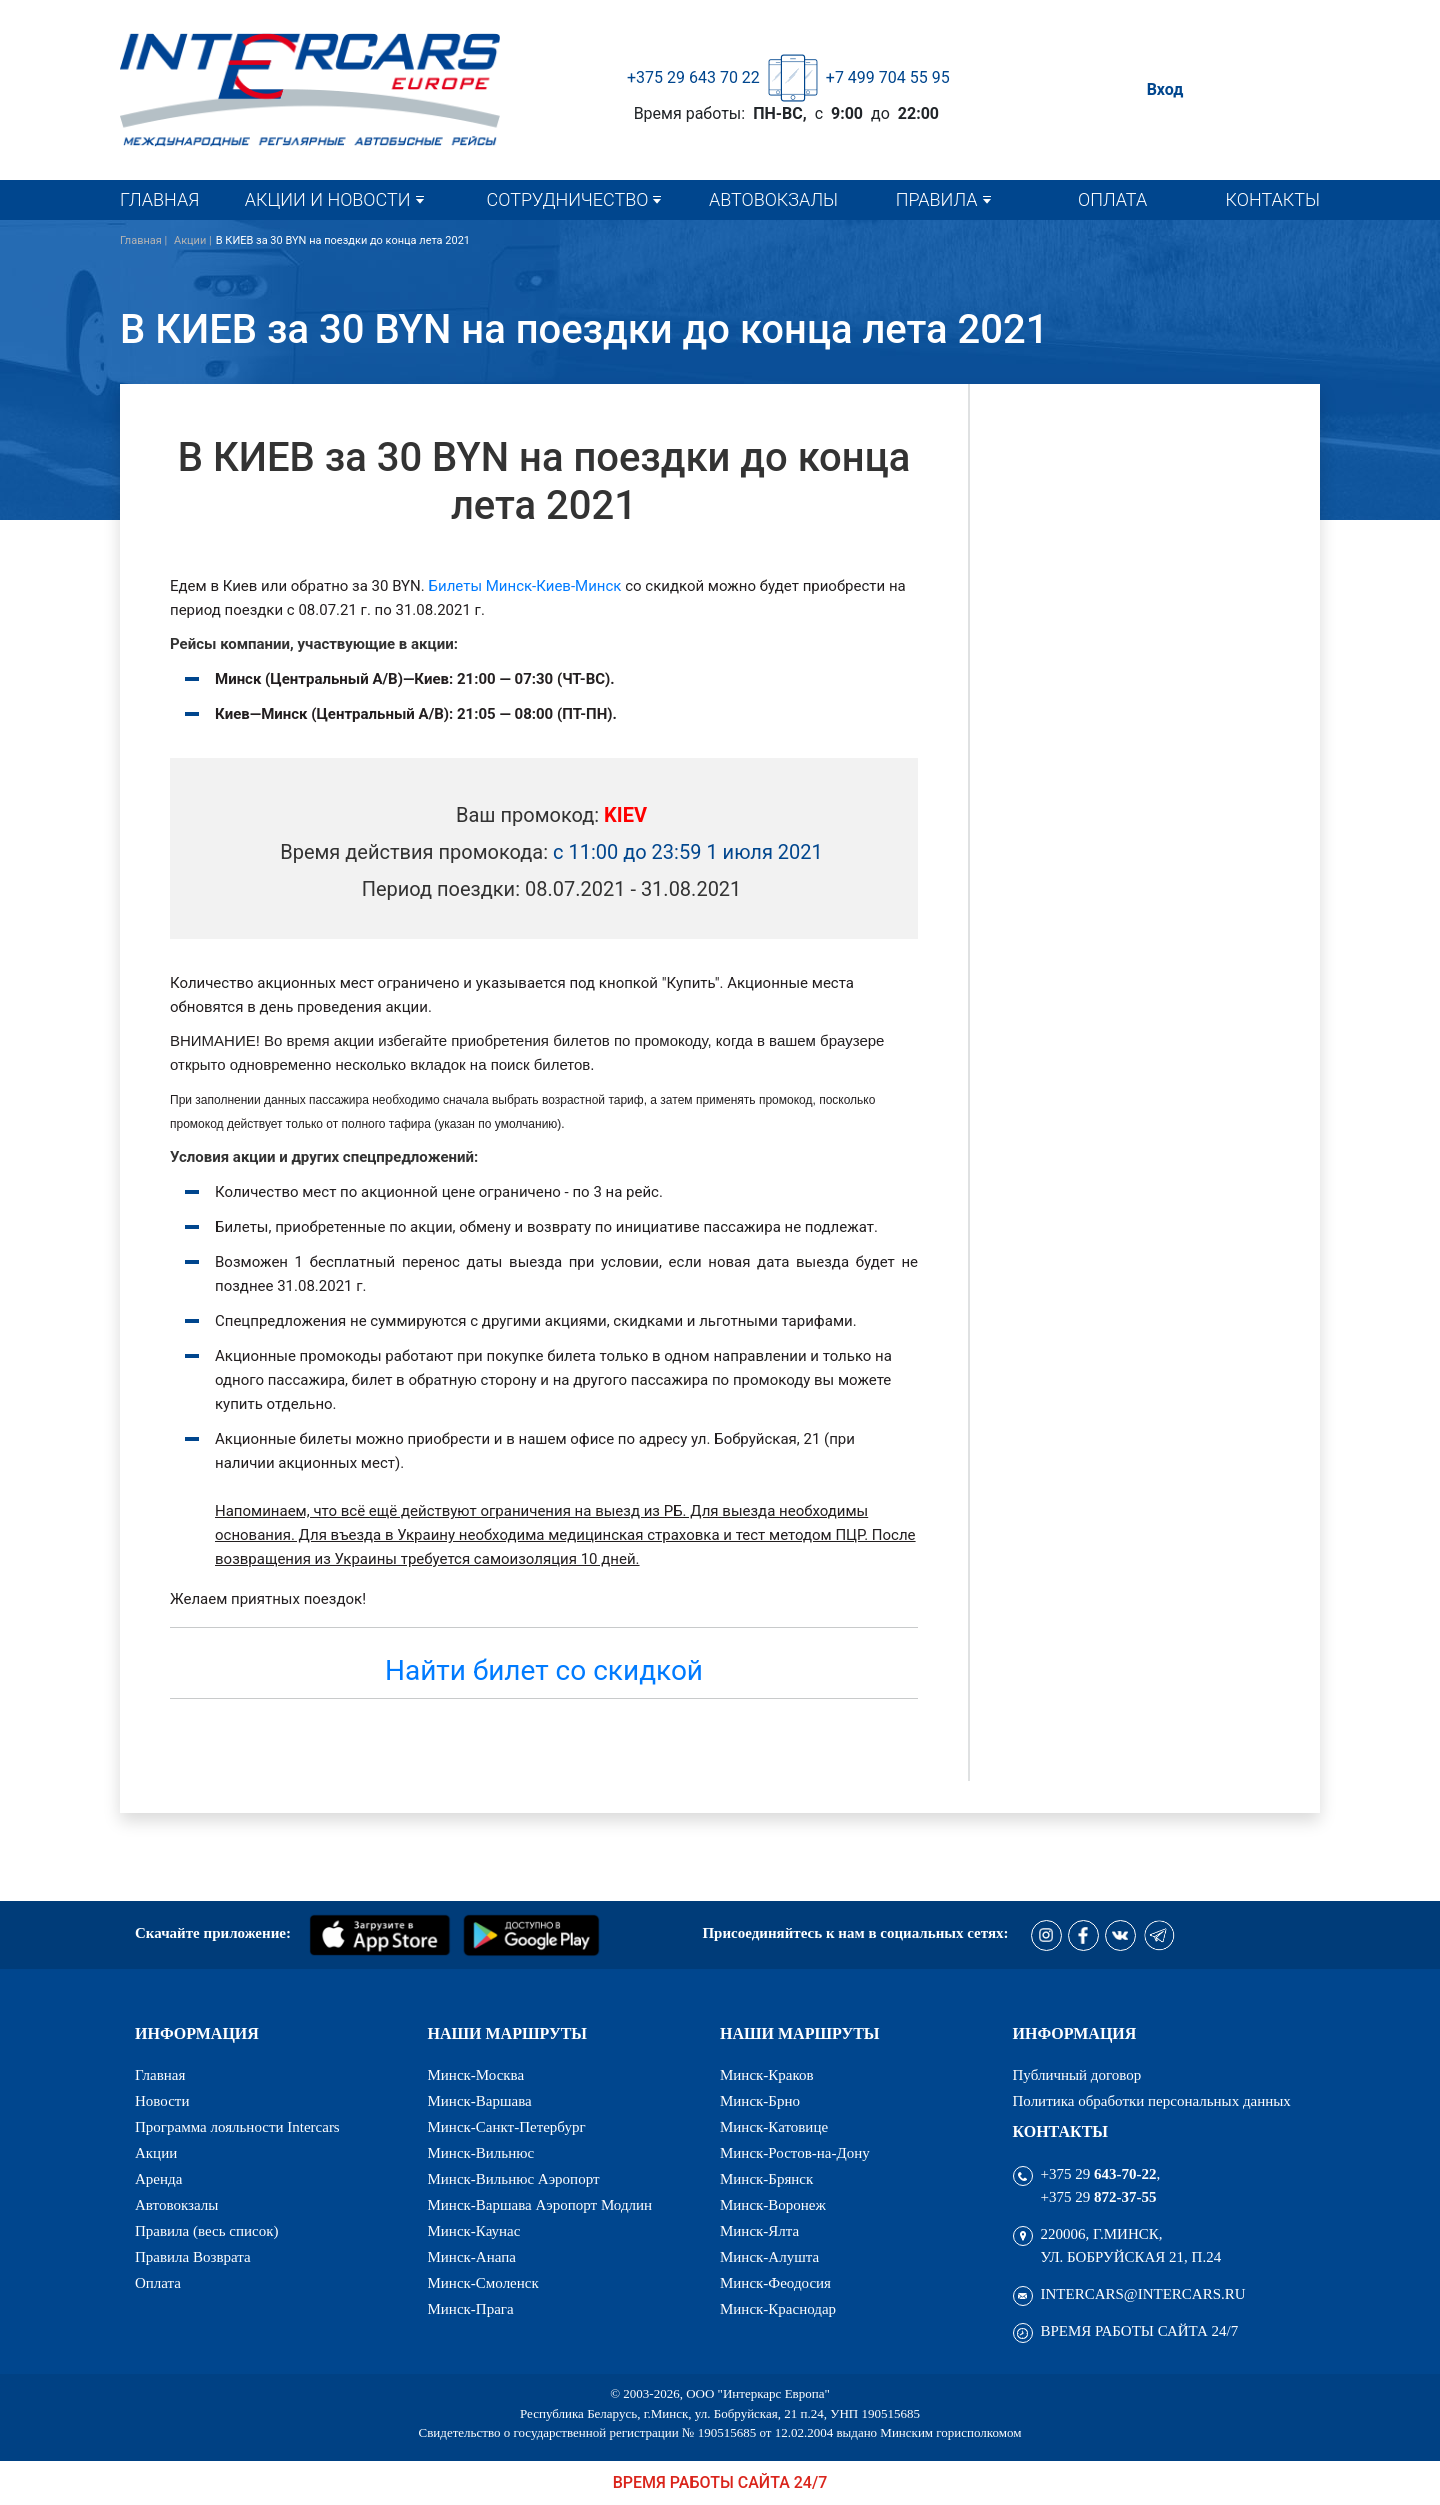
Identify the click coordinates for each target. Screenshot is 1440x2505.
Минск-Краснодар (778, 2309)
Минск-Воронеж (773, 2205)
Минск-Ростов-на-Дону (795, 2153)
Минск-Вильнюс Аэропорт (514, 2179)
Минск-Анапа (472, 2257)
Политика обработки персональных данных (1152, 2101)
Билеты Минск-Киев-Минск (525, 586)
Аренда (158, 2179)
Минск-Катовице (774, 2127)
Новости (162, 2101)
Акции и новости (328, 199)
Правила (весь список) (206, 2231)
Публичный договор (1077, 2075)
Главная (159, 199)
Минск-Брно (760, 2101)
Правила (937, 199)
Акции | (193, 240)
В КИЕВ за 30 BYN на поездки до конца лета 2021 (343, 240)
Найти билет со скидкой (544, 1671)
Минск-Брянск (766, 2179)
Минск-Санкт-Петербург (507, 2127)
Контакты (1273, 199)
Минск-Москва (476, 2075)
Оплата (1112, 199)
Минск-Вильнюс (481, 2153)
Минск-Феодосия (775, 2283)
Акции (156, 2153)
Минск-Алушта (769, 2257)
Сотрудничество (568, 199)
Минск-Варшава (480, 2101)
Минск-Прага (471, 2309)
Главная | (145, 240)
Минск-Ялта (759, 2231)
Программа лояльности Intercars (237, 2127)
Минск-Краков (767, 2075)
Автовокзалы (773, 199)
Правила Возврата (193, 2257)
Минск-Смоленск (483, 2283)
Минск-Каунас (474, 2231)
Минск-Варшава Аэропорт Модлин (540, 2205)
